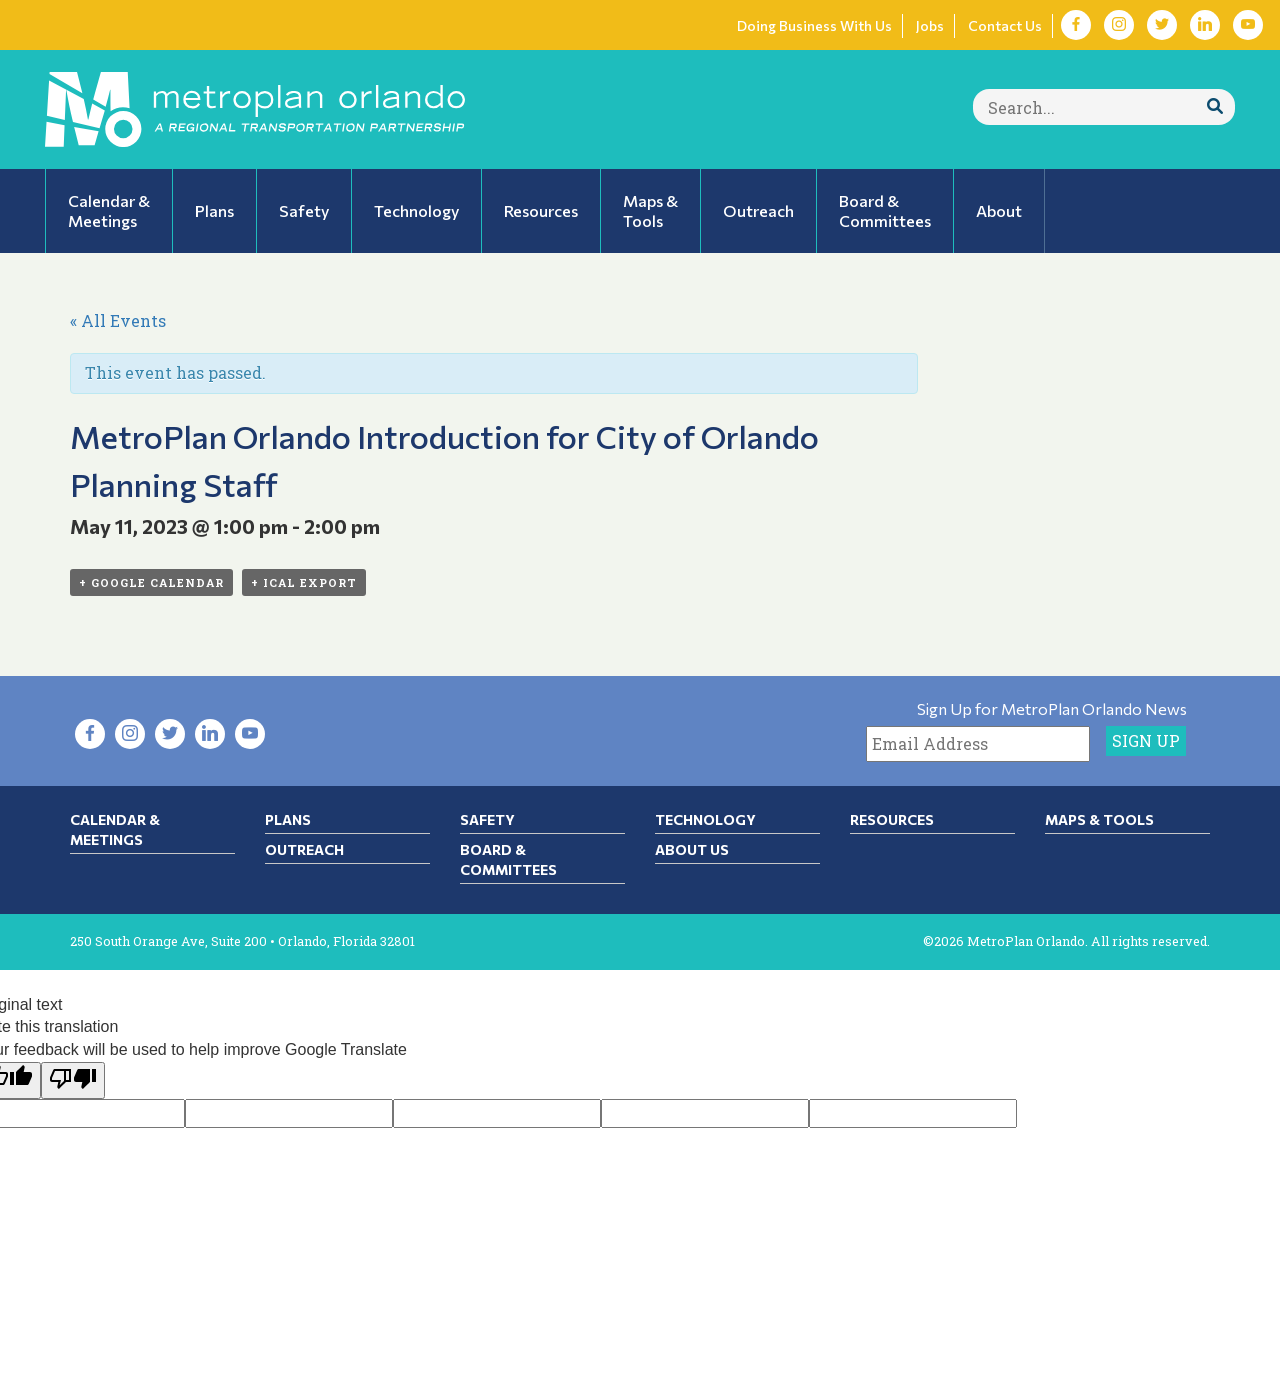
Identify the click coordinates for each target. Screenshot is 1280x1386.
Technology (705, 819)
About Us (692, 849)
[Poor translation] (73, 1080)
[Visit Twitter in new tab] (1162, 25)
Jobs (930, 25)
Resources (892, 819)
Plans (288, 819)
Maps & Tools (1099, 819)
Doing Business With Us (814, 25)
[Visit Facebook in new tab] (1076, 25)
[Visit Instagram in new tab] (1119, 25)
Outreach (304, 849)
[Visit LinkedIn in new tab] (1205, 25)
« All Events (118, 320)
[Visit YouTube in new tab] (1248, 25)
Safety (487, 819)
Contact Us (1005, 25)
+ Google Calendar (151, 582)
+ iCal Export (304, 582)
